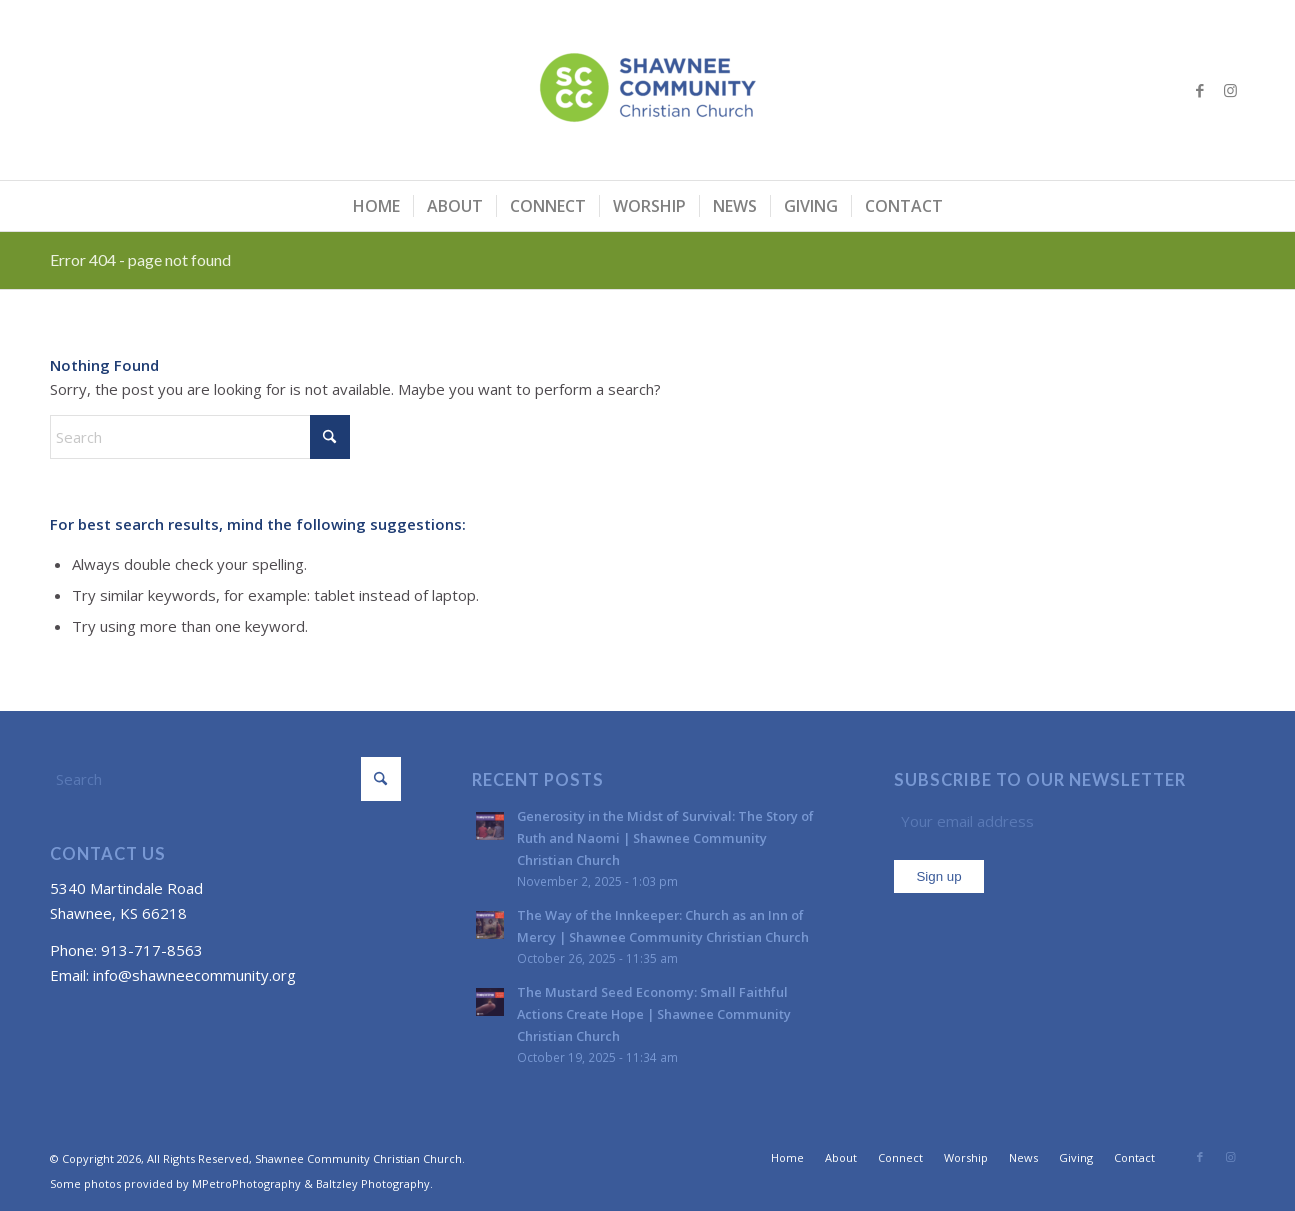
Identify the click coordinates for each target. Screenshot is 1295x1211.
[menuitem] (376, 206)
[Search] (200, 437)
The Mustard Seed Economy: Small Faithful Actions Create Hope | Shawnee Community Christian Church (654, 1013)
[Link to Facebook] (1200, 90)
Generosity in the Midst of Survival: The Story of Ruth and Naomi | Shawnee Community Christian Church (665, 837)
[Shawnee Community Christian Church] (648, 90)
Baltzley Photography (373, 1183)
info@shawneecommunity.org (194, 975)
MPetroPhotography (246, 1183)
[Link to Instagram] (1230, 90)
